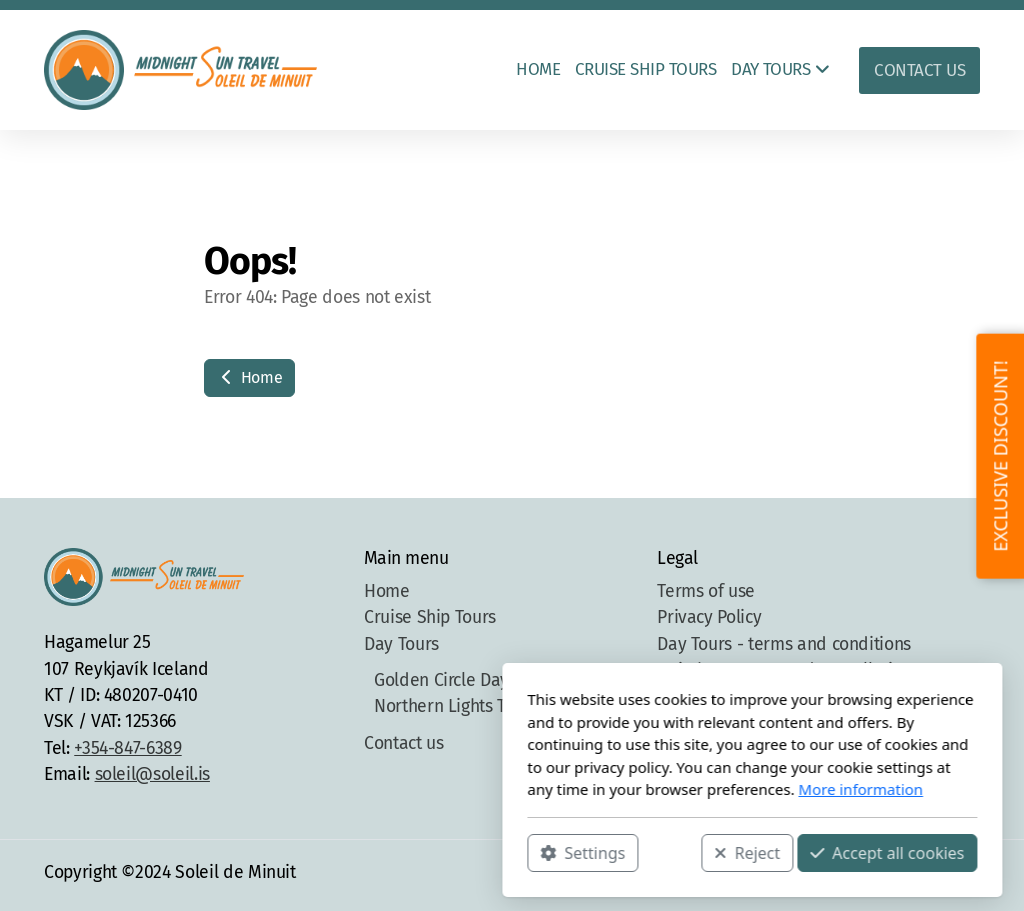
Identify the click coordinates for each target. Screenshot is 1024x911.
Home (249, 377)
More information (620, 789)
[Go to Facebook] (875, 875)
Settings (342, 852)
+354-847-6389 (127, 748)
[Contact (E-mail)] (965, 875)
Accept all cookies (647, 852)
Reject (507, 852)
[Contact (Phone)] (935, 875)
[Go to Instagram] (905, 875)
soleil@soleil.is (152, 774)
